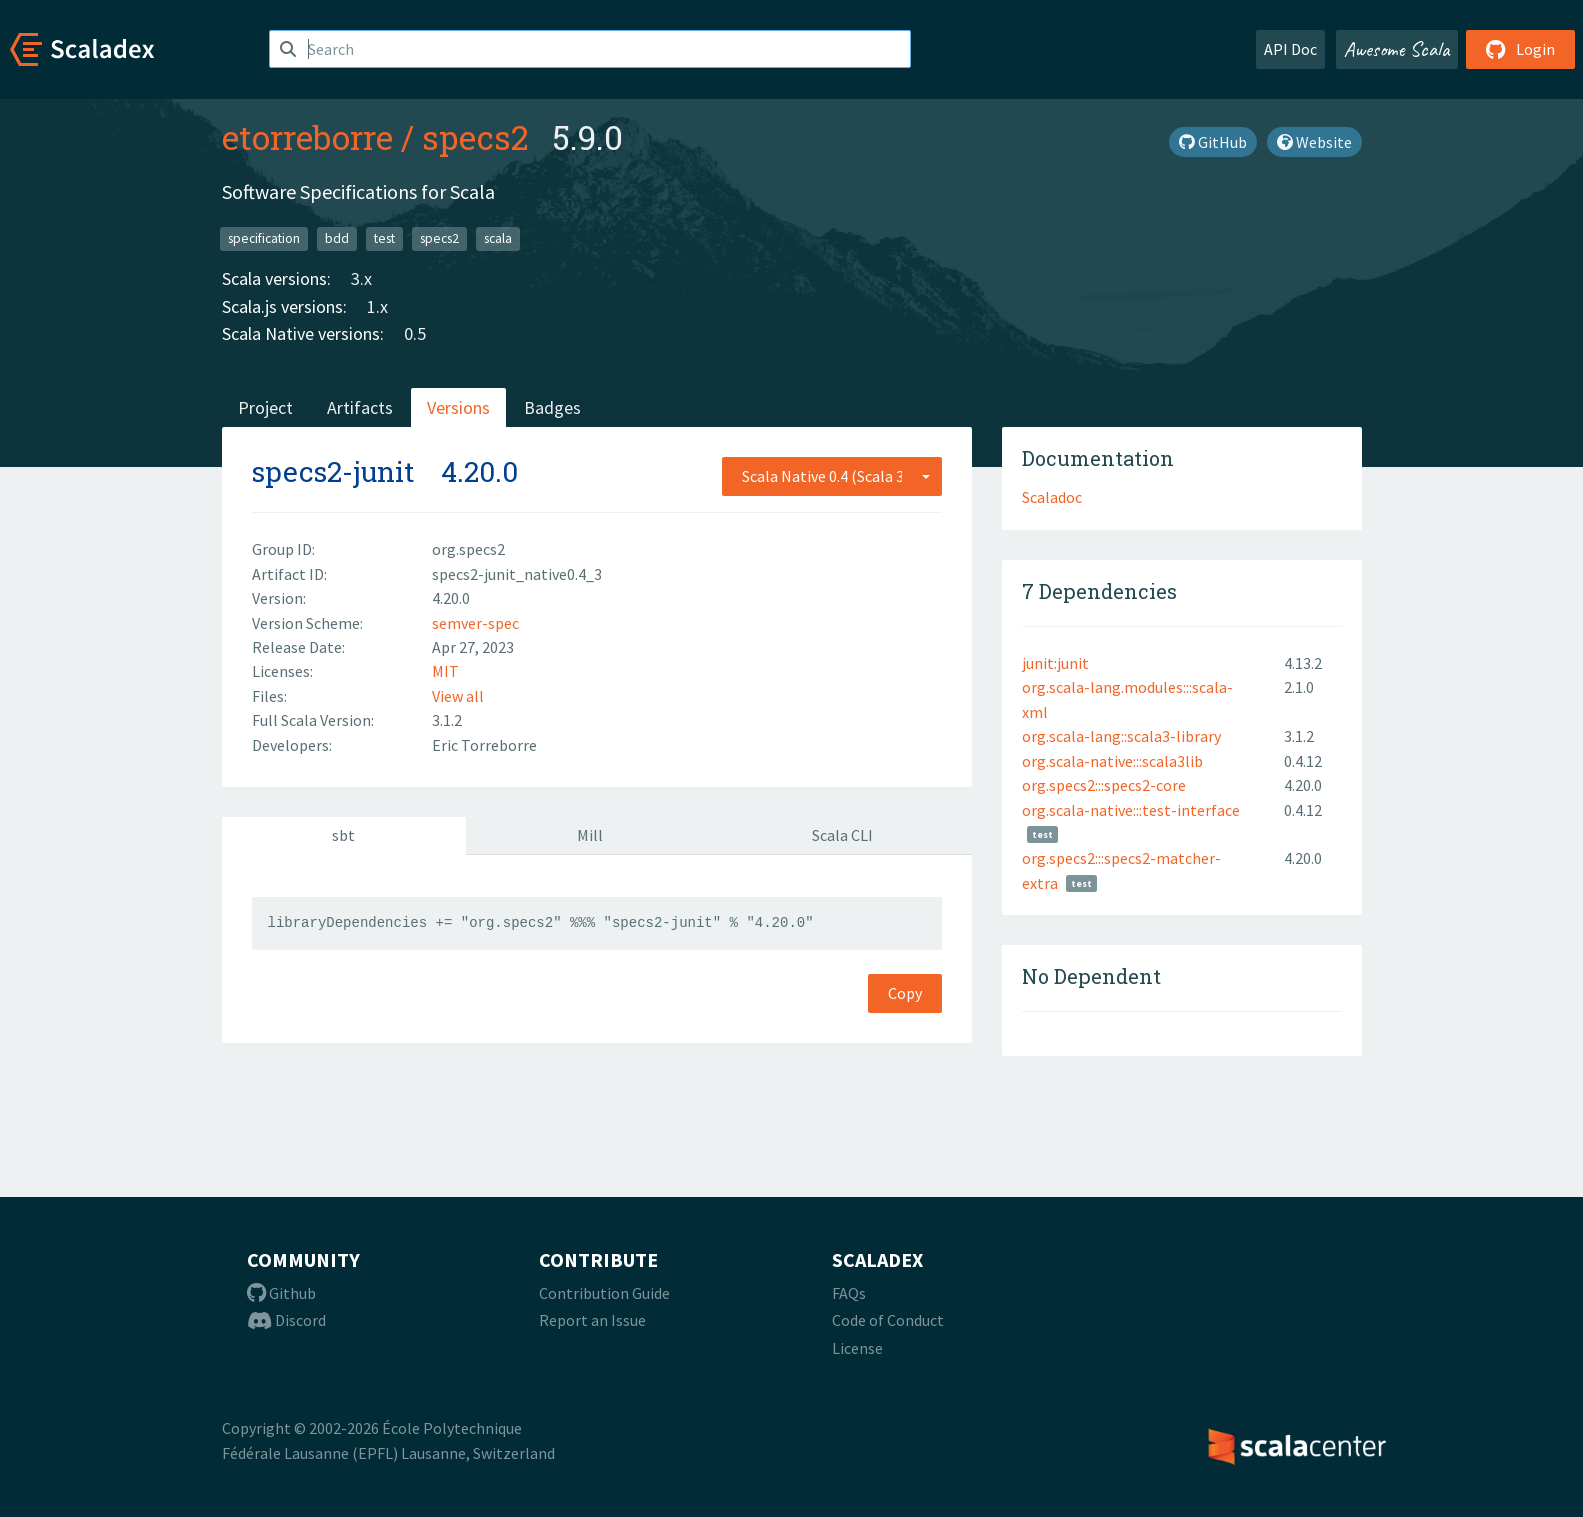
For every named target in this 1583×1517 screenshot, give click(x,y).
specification (264, 238)
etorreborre (307, 137)
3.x (361, 278)
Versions (458, 407)
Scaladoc (1052, 497)
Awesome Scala (1397, 49)
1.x (377, 306)
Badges (552, 407)
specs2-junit (333, 471)
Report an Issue (592, 1320)
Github (281, 1293)
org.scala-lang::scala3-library (1121, 736)
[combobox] (832, 476)
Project (265, 407)
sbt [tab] (343, 835)
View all (458, 696)
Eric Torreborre (484, 745)
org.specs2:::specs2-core (1104, 785)
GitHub (1213, 142)
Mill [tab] (590, 835)
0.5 (415, 333)
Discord (286, 1320)
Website (1314, 142)
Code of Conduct (888, 1320)
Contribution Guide (604, 1293)
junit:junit (1055, 663)
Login (1520, 49)
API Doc (1290, 49)
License (857, 1348)
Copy (905, 993)
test (384, 238)
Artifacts (360, 407)
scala (498, 238)
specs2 (475, 137)
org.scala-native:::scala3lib (1112, 761)
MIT (445, 671)
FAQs (849, 1293)
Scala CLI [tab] (842, 835)
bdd (337, 238)
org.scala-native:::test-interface (1131, 810)
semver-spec (475, 623)
